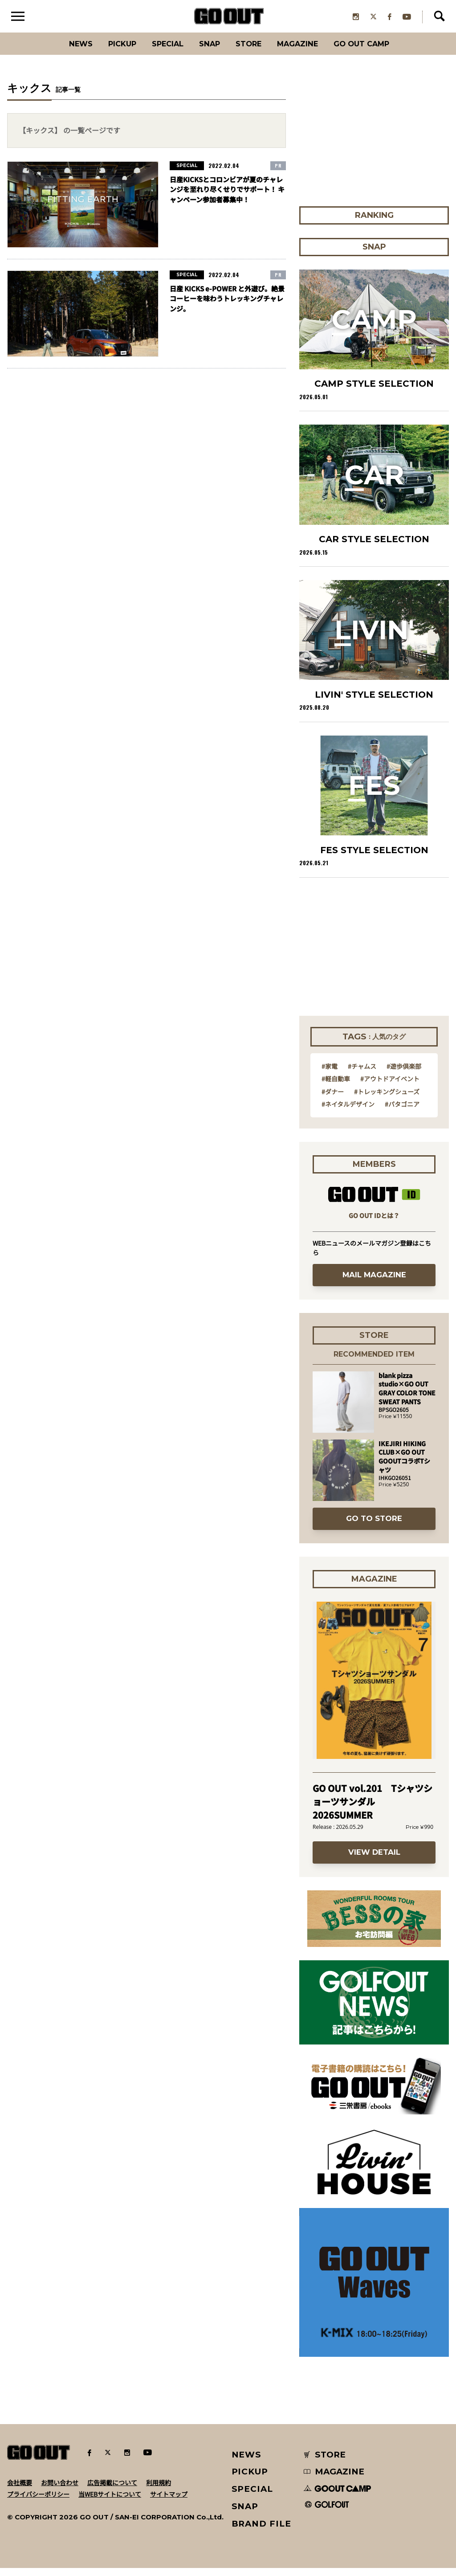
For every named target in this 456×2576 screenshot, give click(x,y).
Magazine (307, 51)
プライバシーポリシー (38, 2501)
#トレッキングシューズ (386, 1099)
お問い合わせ (59, 2490)
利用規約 (158, 2490)
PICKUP (108, 51)
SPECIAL (160, 51)
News (61, 51)
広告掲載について (112, 2490)
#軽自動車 (336, 1086)
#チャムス (362, 1073)
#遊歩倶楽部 (404, 1073)
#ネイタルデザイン (348, 1111)
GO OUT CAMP (379, 51)
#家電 (330, 1073)
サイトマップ (168, 2501)
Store (251, 51)
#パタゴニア (402, 1111)
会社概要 (19, 2490)
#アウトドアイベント (389, 1086)
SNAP (207, 51)
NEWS (247, 2462)
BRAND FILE (261, 2531)
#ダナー (333, 1099)
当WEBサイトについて (109, 2501)
